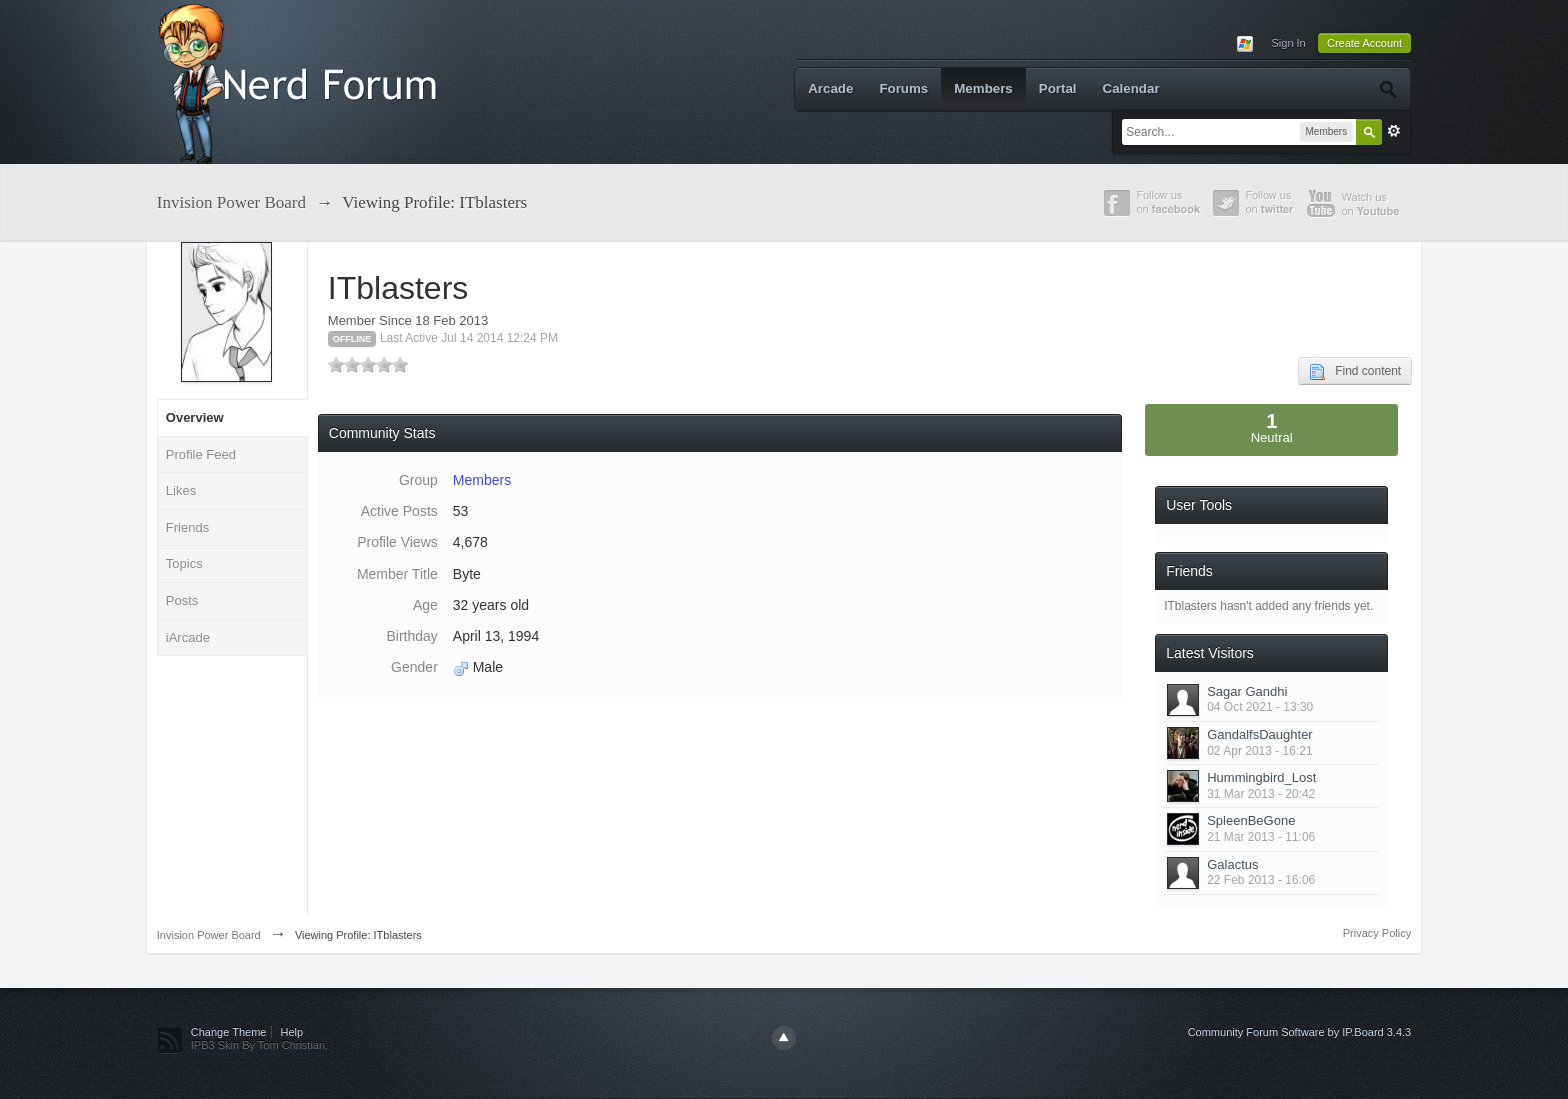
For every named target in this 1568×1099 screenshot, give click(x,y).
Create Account (1364, 43)
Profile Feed (201, 454)
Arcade (830, 88)
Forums (903, 88)
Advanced (1394, 131)
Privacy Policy (1377, 933)
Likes (181, 490)
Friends (187, 527)
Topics (184, 563)
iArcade (188, 637)
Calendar (1131, 88)
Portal (1058, 88)
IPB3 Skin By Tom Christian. (259, 1045)
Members (983, 88)
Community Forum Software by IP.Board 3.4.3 (1300, 1032)
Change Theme (229, 1032)
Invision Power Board (209, 935)
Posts (182, 600)
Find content (1355, 372)
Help (291, 1032)
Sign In (1288, 43)
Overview (195, 417)
